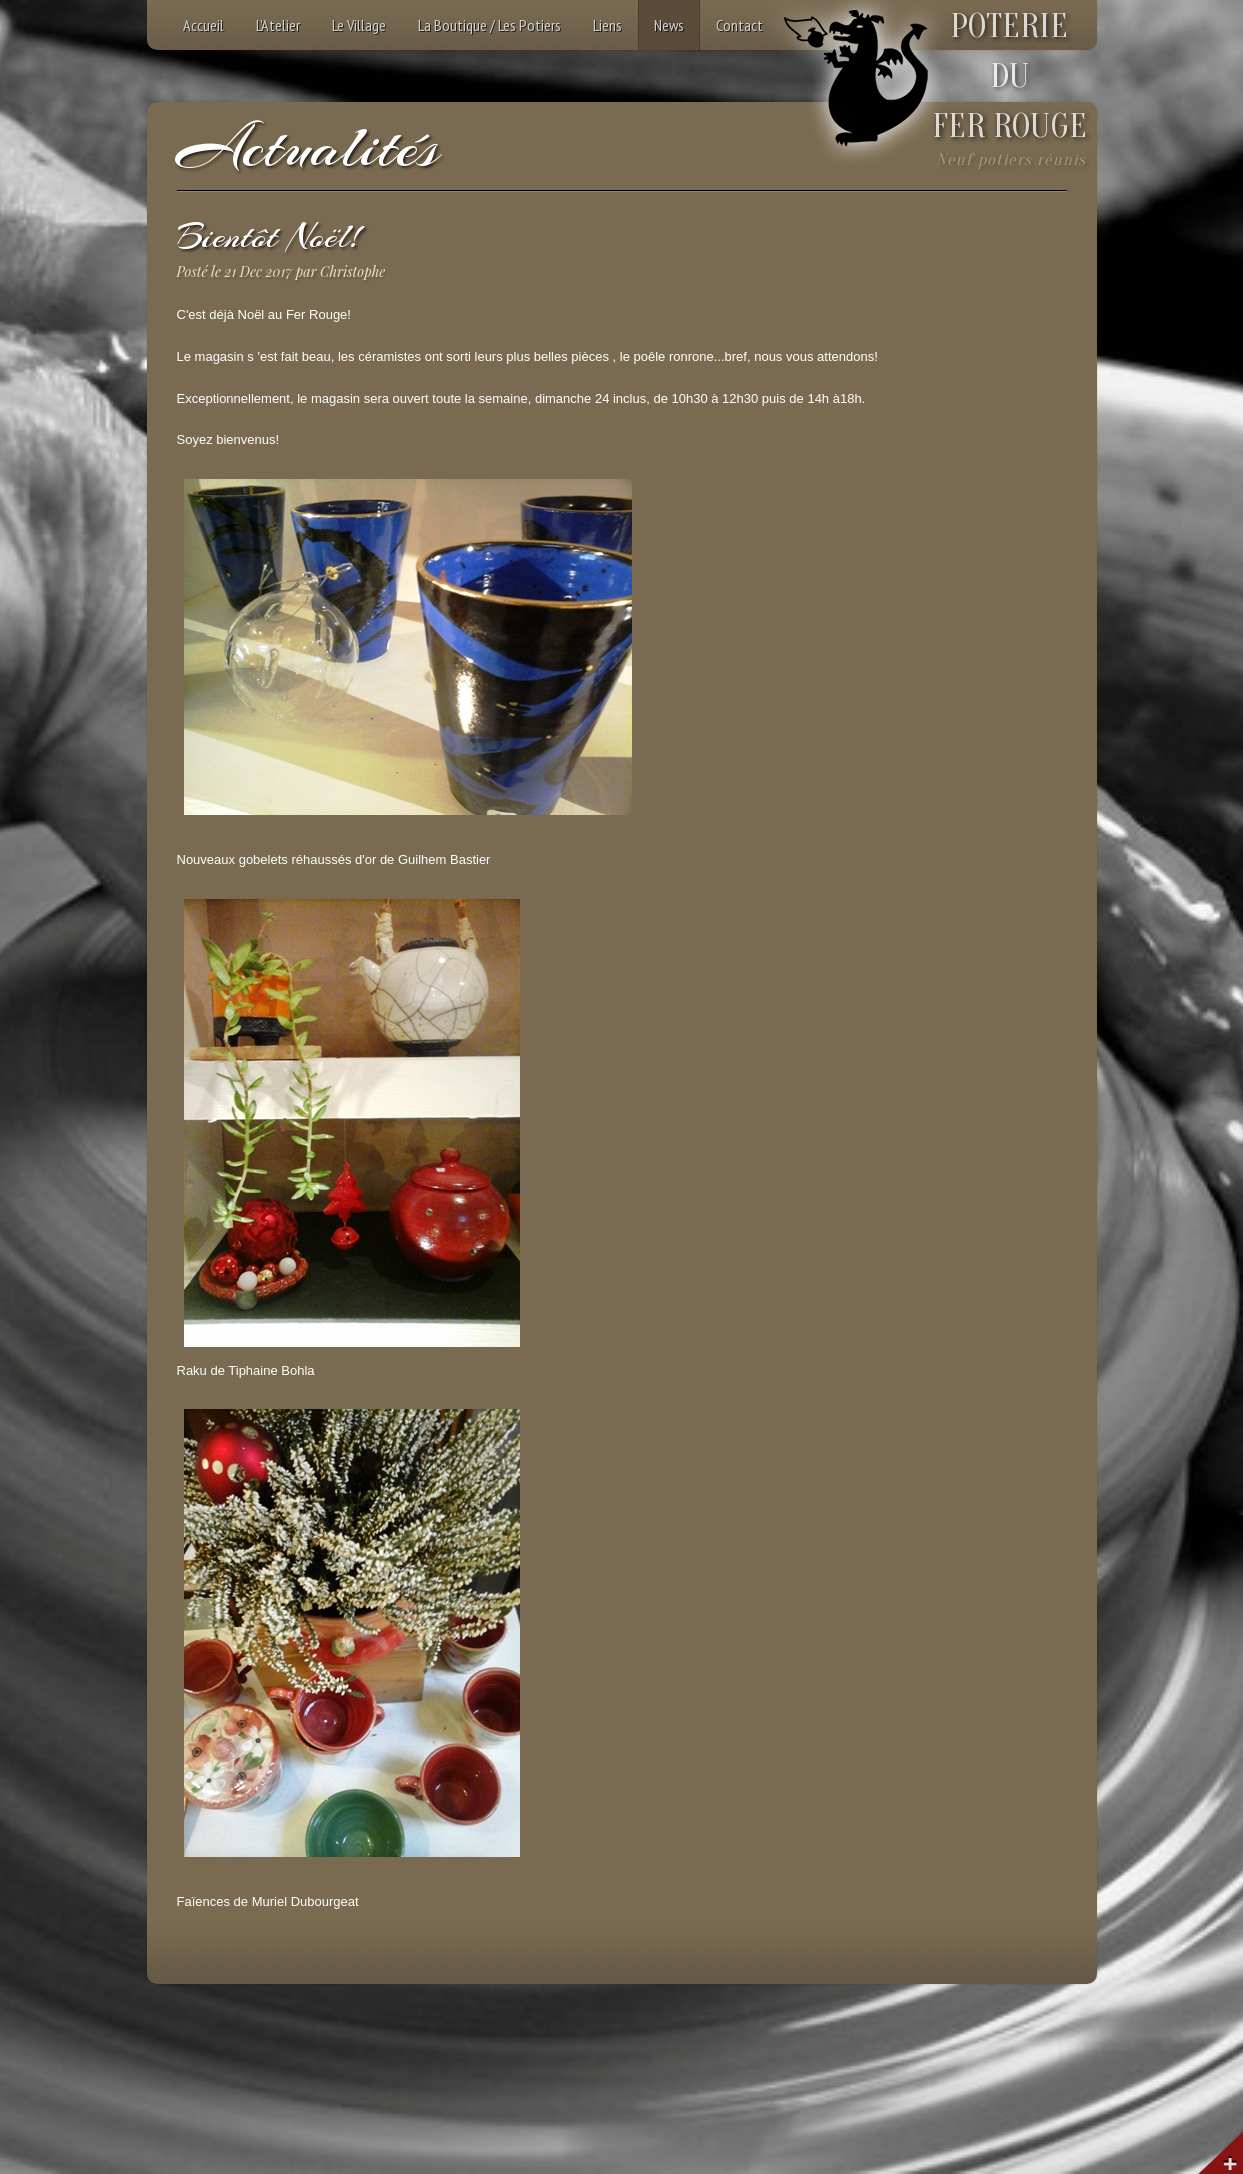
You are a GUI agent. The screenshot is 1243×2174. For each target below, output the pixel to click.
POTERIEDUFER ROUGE (1009, 76)
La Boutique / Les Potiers (489, 25)
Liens (607, 25)
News (669, 25)
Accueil (203, 25)
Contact (739, 25)
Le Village (359, 25)
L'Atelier (278, 25)
